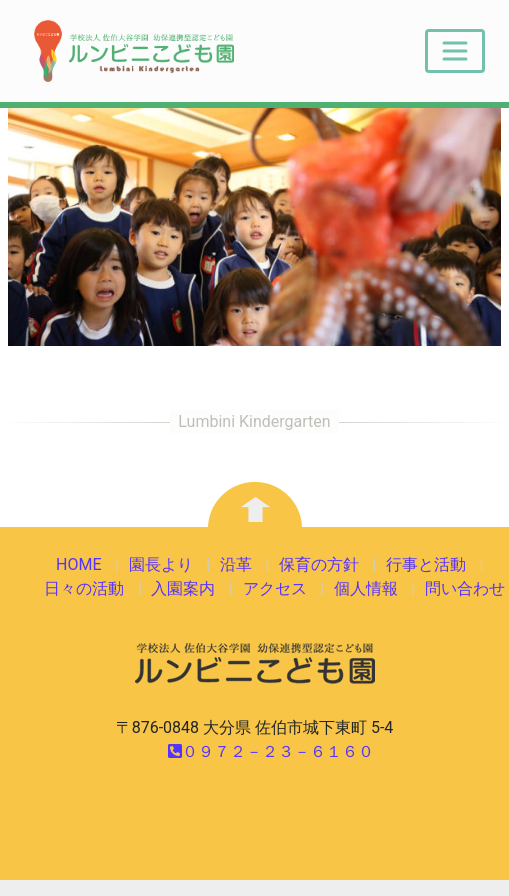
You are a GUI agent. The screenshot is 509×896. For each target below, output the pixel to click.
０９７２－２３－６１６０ (271, 751)
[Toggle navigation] (455, 51)
